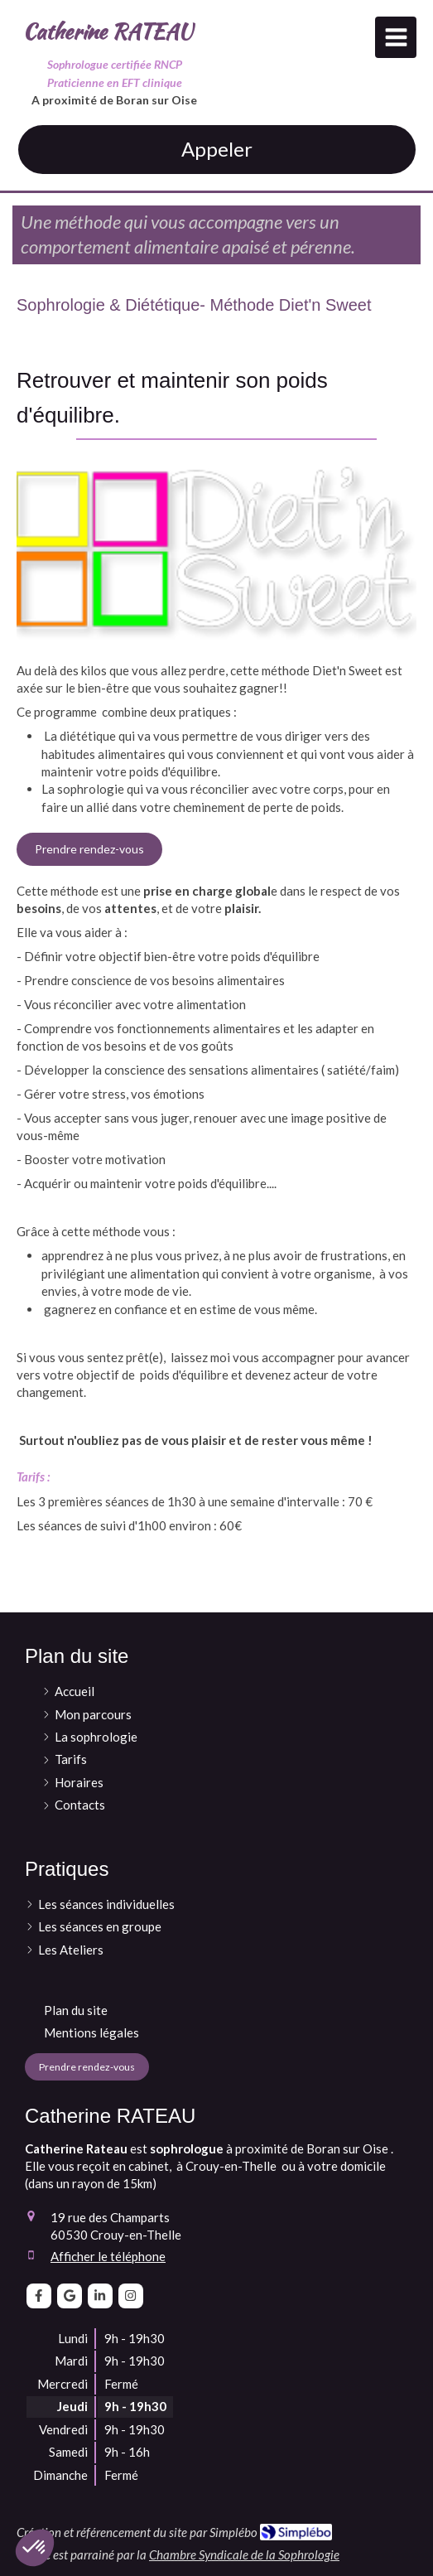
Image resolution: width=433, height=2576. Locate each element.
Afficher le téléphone (108, 2256)
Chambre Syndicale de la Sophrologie (244, 2554)
